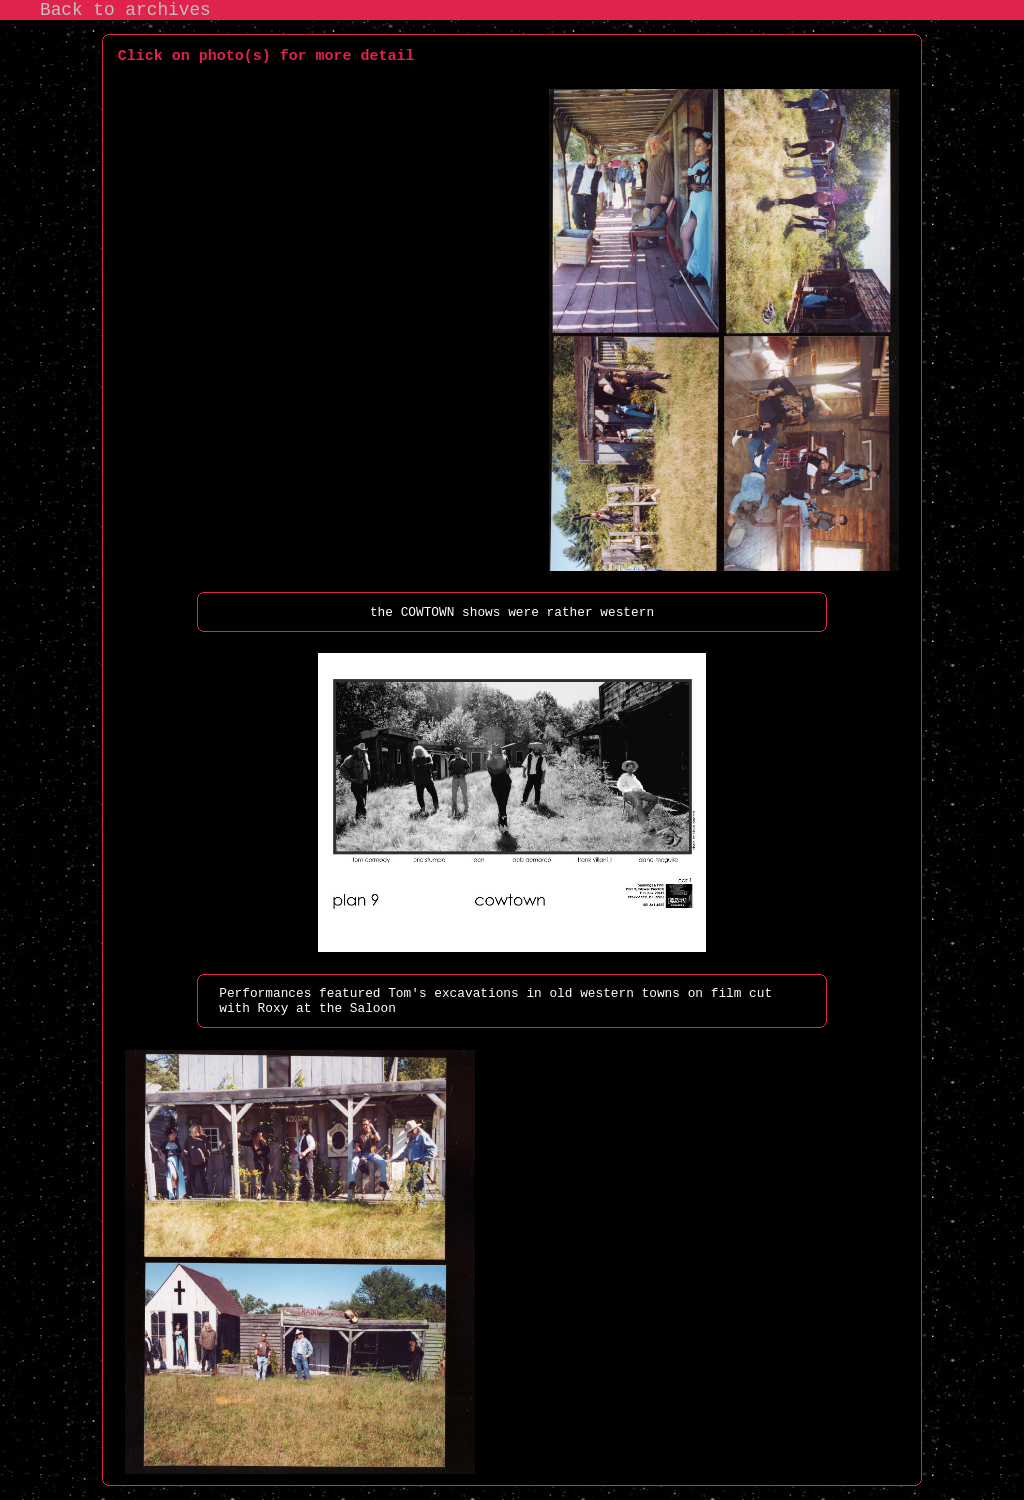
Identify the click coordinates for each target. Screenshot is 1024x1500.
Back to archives (125, 10)
